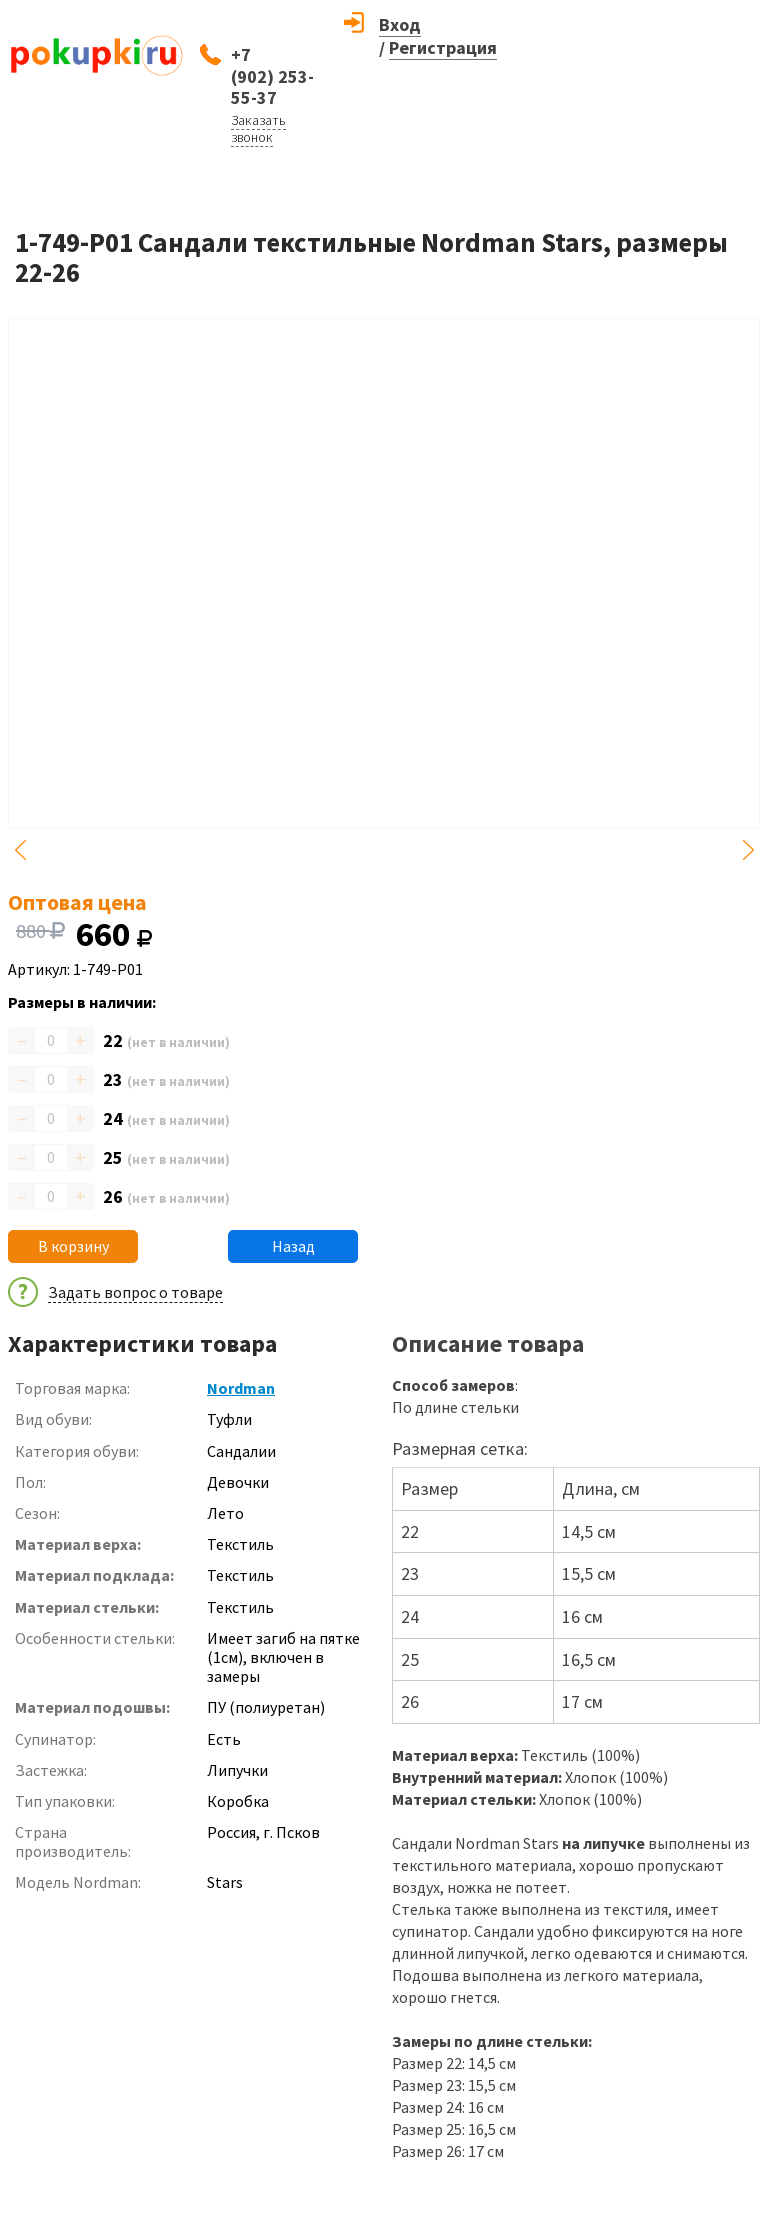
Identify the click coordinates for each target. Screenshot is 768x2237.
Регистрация (443, 47)
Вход (400, 24)
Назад (293, 1246)
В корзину (73, 1246)
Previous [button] (20, 850)
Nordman (241, 1388)
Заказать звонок (258, 128)
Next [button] (748, 850)
